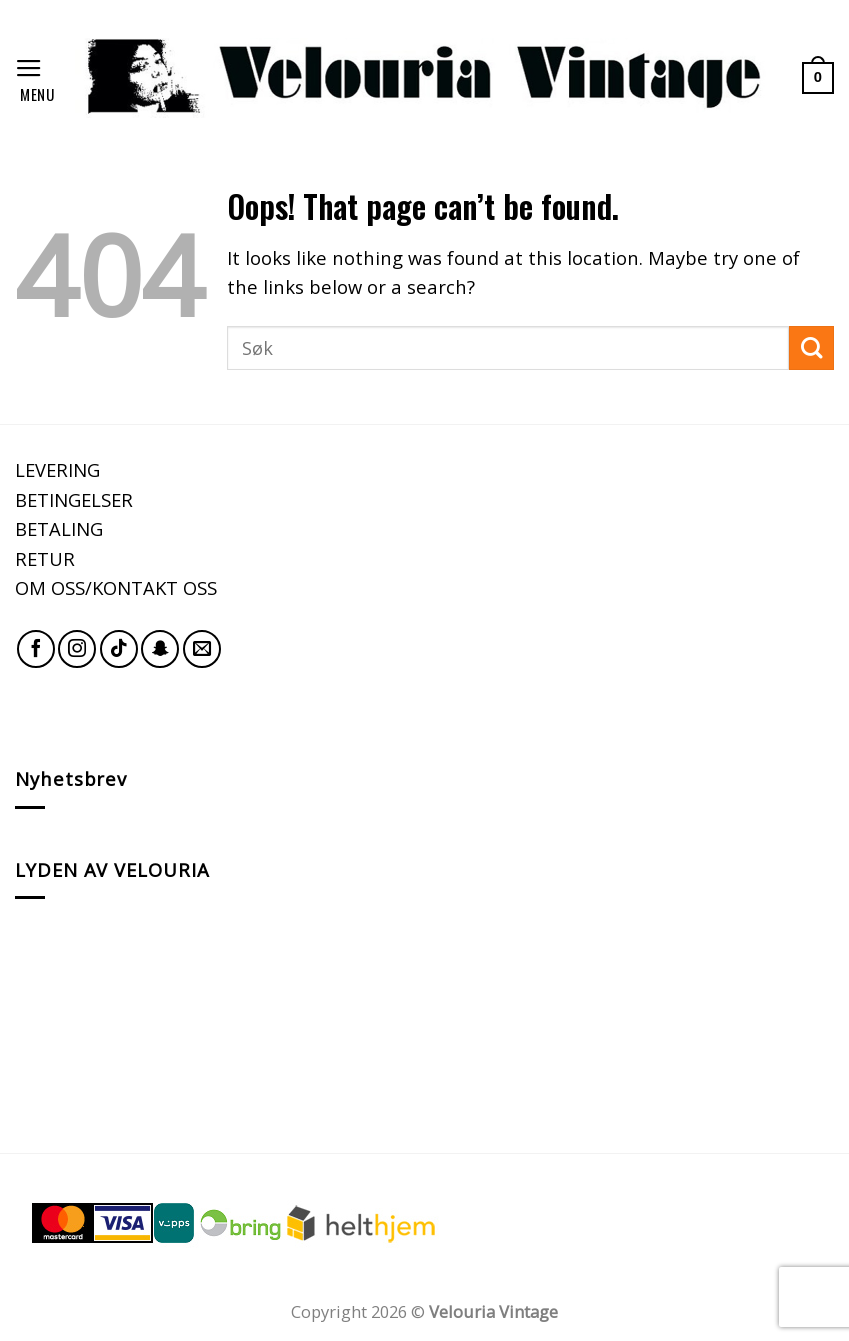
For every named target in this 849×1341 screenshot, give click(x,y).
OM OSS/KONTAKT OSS (116, 587)
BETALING (59, 528)
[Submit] (811, 348)
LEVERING (57, 469)
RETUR (45, 558)
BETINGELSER (74, 499)
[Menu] (37, 77)
